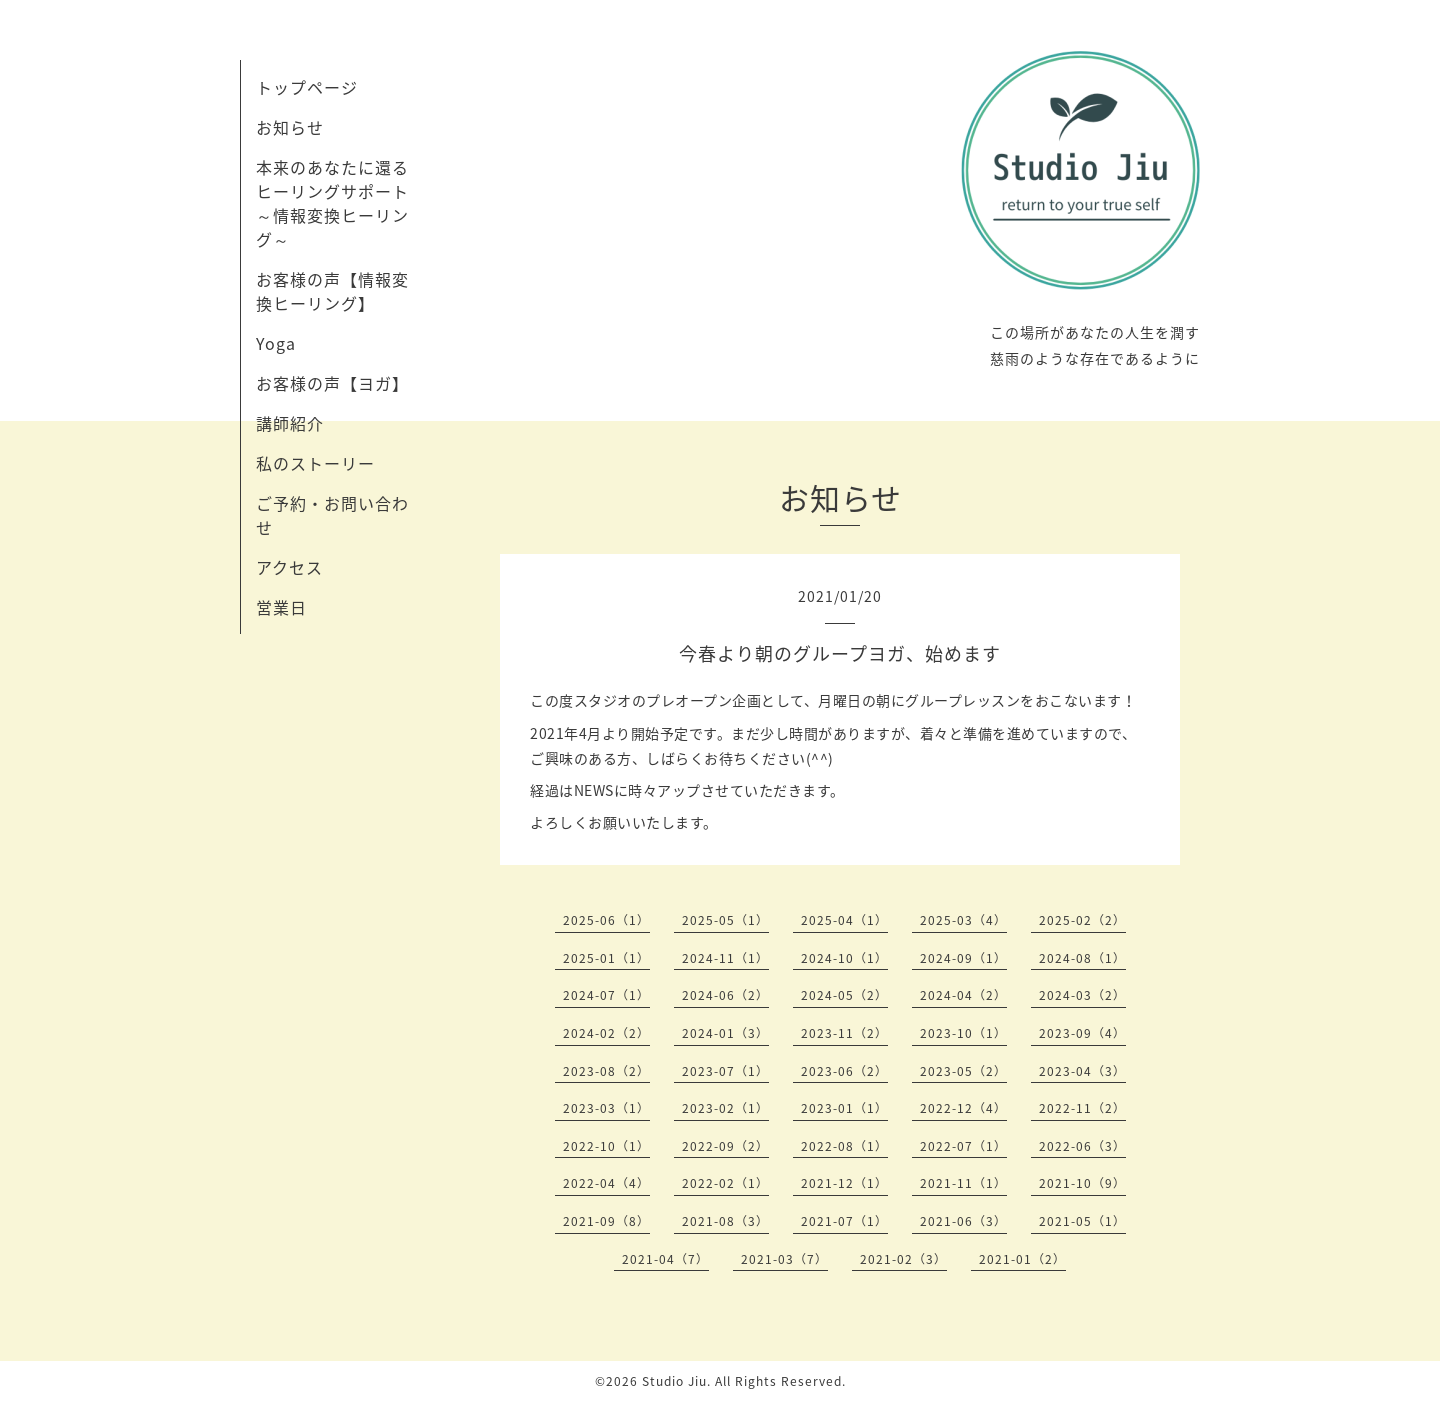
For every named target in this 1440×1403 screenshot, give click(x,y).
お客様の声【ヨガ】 (332, 383)
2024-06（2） (725, 995)
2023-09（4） (1082, 1033)
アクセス (289, 567)
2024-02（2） (606, 1033)
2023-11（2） (844, 1033)
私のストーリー (315, 463)
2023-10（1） (963, 1033)
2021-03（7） (784, 1259)
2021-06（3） (963, 1221)
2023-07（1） (725, 1071)
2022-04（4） (606, 1183)
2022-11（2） (1082, 1108)
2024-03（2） (1082, 995)
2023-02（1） (725, 1108)
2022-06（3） (1082, 1146)
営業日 (281, 607)
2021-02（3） (903, 1259)
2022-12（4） (963, 1108)
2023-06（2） (844, 1071)
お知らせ (290, 127)
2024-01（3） (725, 1033)
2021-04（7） (665, 1259)
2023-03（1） (606, 1108)
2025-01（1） (606, 958)
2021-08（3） (725, 1221)
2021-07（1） (844, 1221)
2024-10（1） (844, 958)
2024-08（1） (1082, 958)
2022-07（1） (963, 1146)
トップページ (307, 87)
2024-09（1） (963, 958)
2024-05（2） (844, 995)
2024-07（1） (606, 995)
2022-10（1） (606, 1146)
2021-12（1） (844, 1183)
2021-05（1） (1082, 1221)
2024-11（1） (725, 958)
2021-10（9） (1082, 1183)
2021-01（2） (1022, 1259)
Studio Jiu (674, 1381)
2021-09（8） (606, 1221)
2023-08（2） (606, 1071)
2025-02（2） (1082, 920)
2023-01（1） (844, 1108)
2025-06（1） (606, 920)
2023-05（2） (963, 1071)
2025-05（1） (725, 920)
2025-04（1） (844, 920)
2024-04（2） (963, 995)
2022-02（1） (725, 1183)
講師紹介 (290, 423)
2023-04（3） (1082, 1071)
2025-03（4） (963, 920)
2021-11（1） (963, 1183)
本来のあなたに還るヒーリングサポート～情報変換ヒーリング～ (332, 203)
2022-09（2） (725, 1146)
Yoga (276, 343)
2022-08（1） (844, 1146)
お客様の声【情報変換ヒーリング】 (332, 291)
